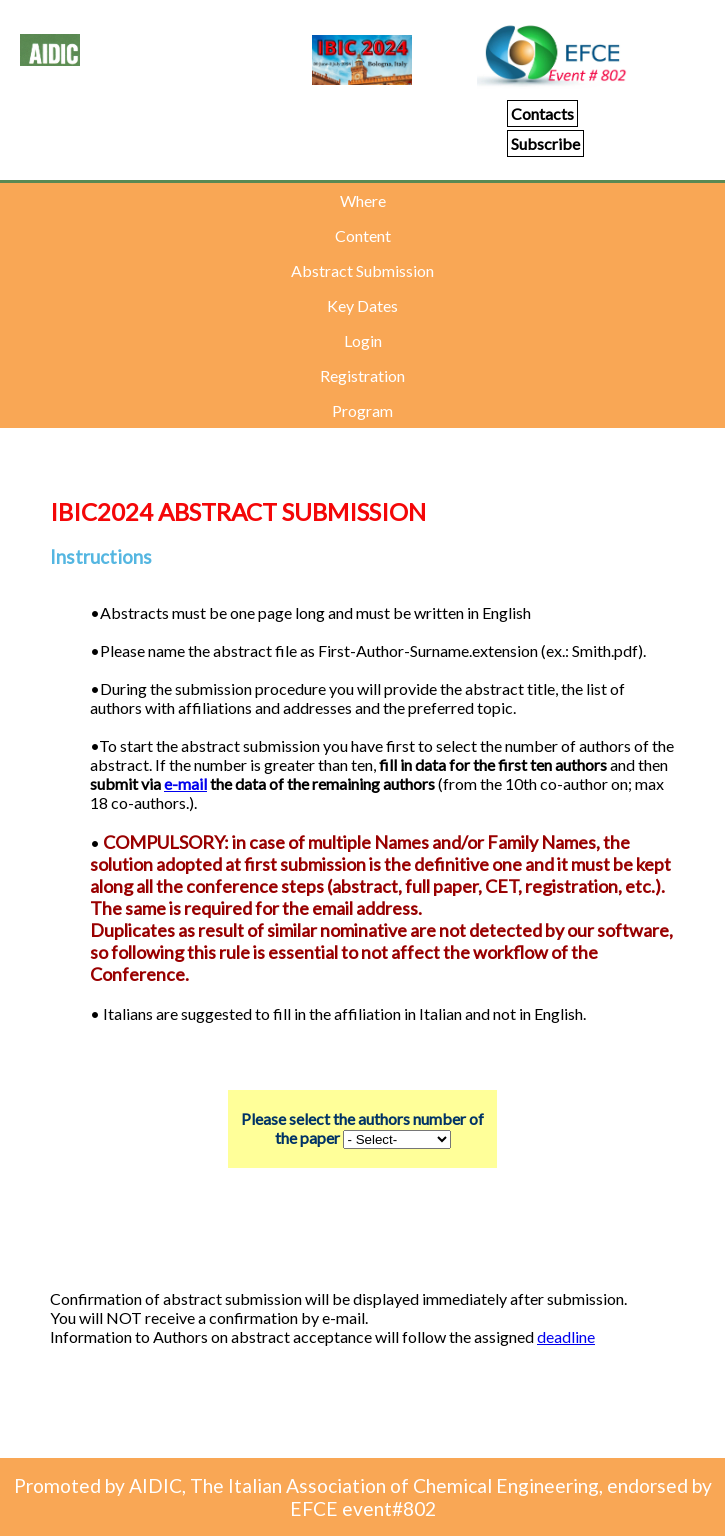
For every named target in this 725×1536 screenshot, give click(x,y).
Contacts (542, 113)
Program (362, 410)
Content (363, 235)
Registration (362, 375)
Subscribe (545, 143)
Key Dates (362, 305)
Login (363, 340)
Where (363, 200)
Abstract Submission (362, 270)
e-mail (185, 783)
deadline (566, 1336)
